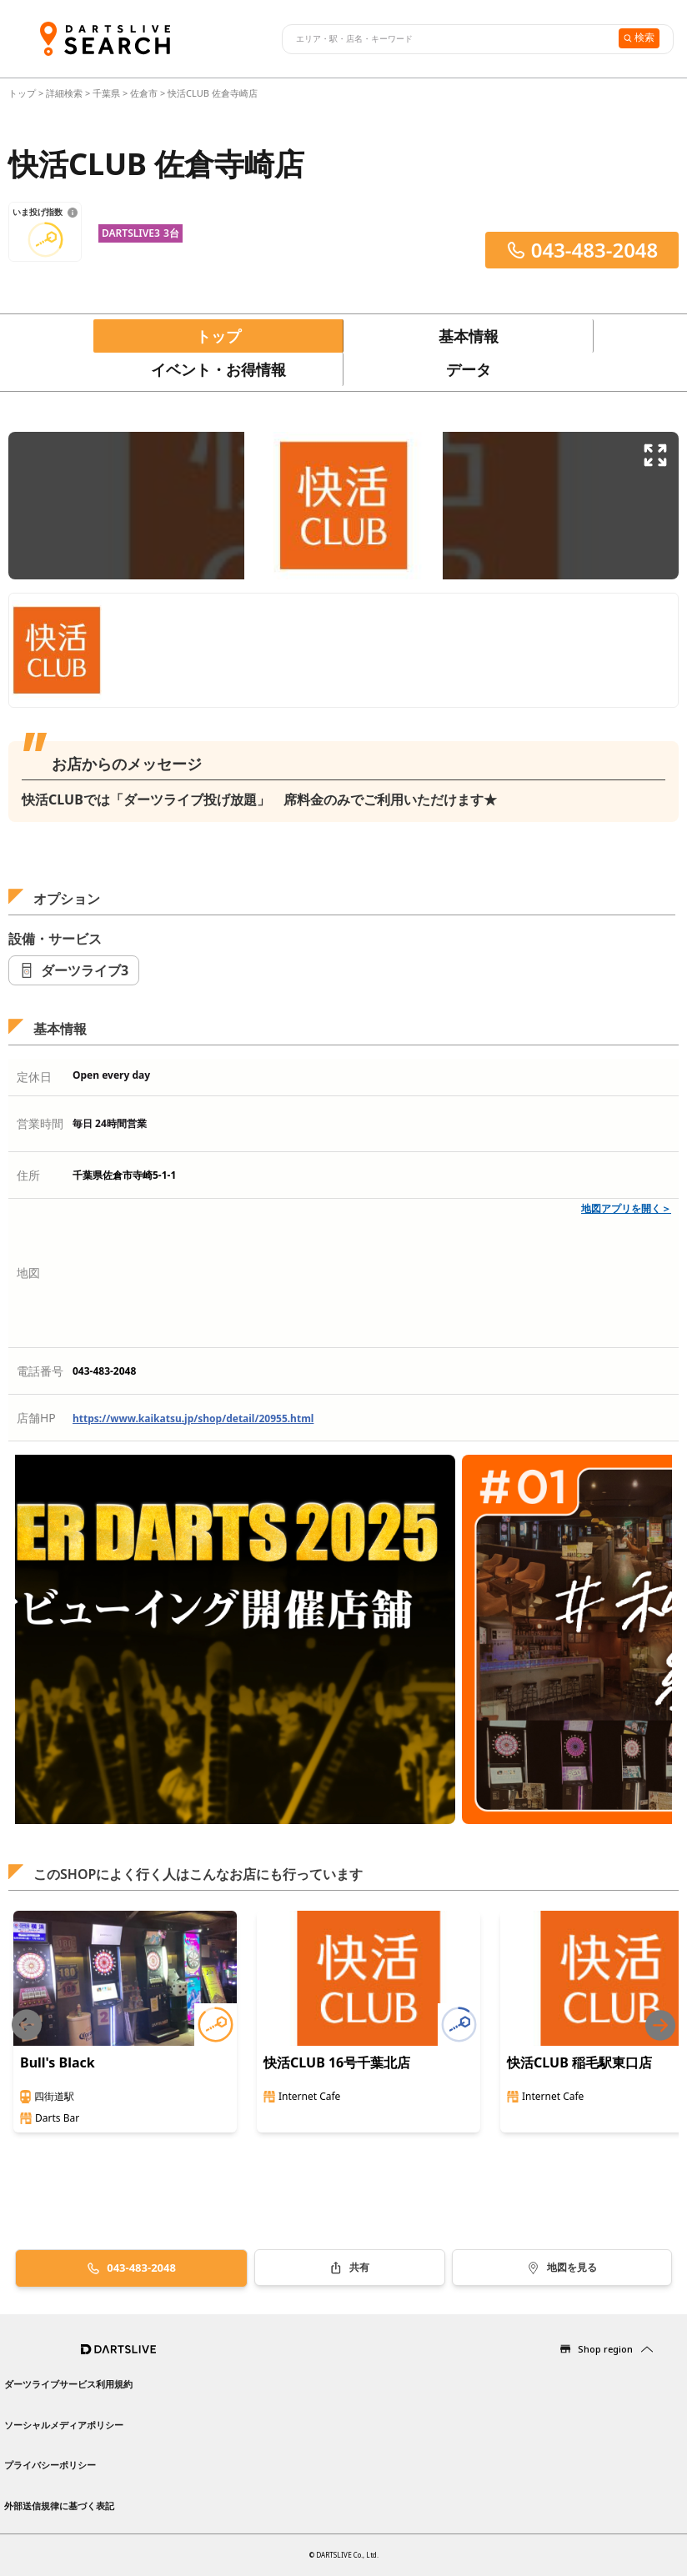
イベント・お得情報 (218, 369)
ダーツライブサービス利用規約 (68, 2384)
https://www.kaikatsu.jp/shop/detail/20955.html (193, 1418)
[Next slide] (660, 2025)
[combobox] (448, 39)
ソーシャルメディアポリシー (63, 2424)
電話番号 (40, 1371)
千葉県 (106, 93)
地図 (28, 1272)
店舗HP (36, 1418)
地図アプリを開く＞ (626, 1208)
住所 (28, 1175)
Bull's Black (57, 2062)
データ (468, 369)
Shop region (605, 2349)
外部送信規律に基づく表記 (59, 2505)
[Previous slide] (27, 2025)
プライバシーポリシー (50, 2464)
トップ (23, 93)
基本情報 (469, 336)
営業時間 (40, 1123)
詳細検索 (65, 93)
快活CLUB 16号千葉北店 (336, 2062)
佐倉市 (144, 93)
